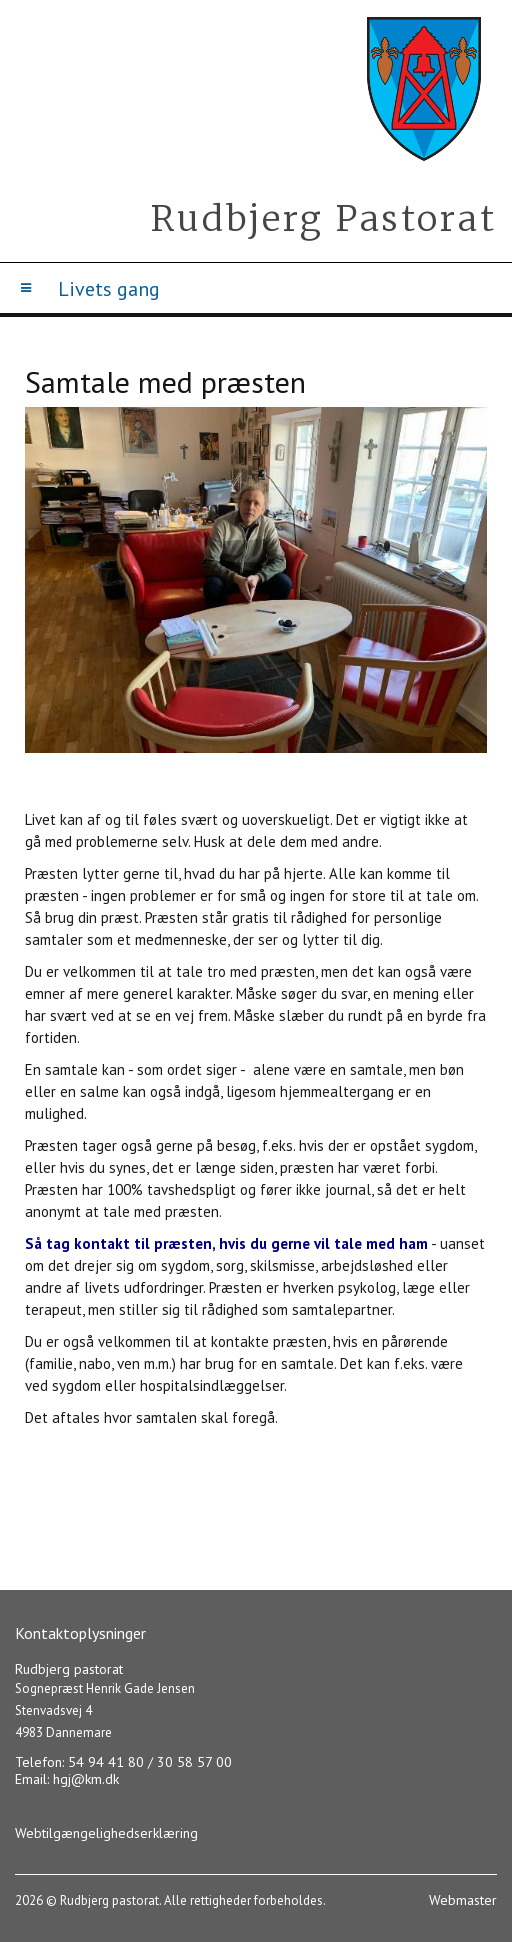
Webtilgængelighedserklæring (106, 1833)
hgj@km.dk (86, 1779)
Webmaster (463, 1900)
